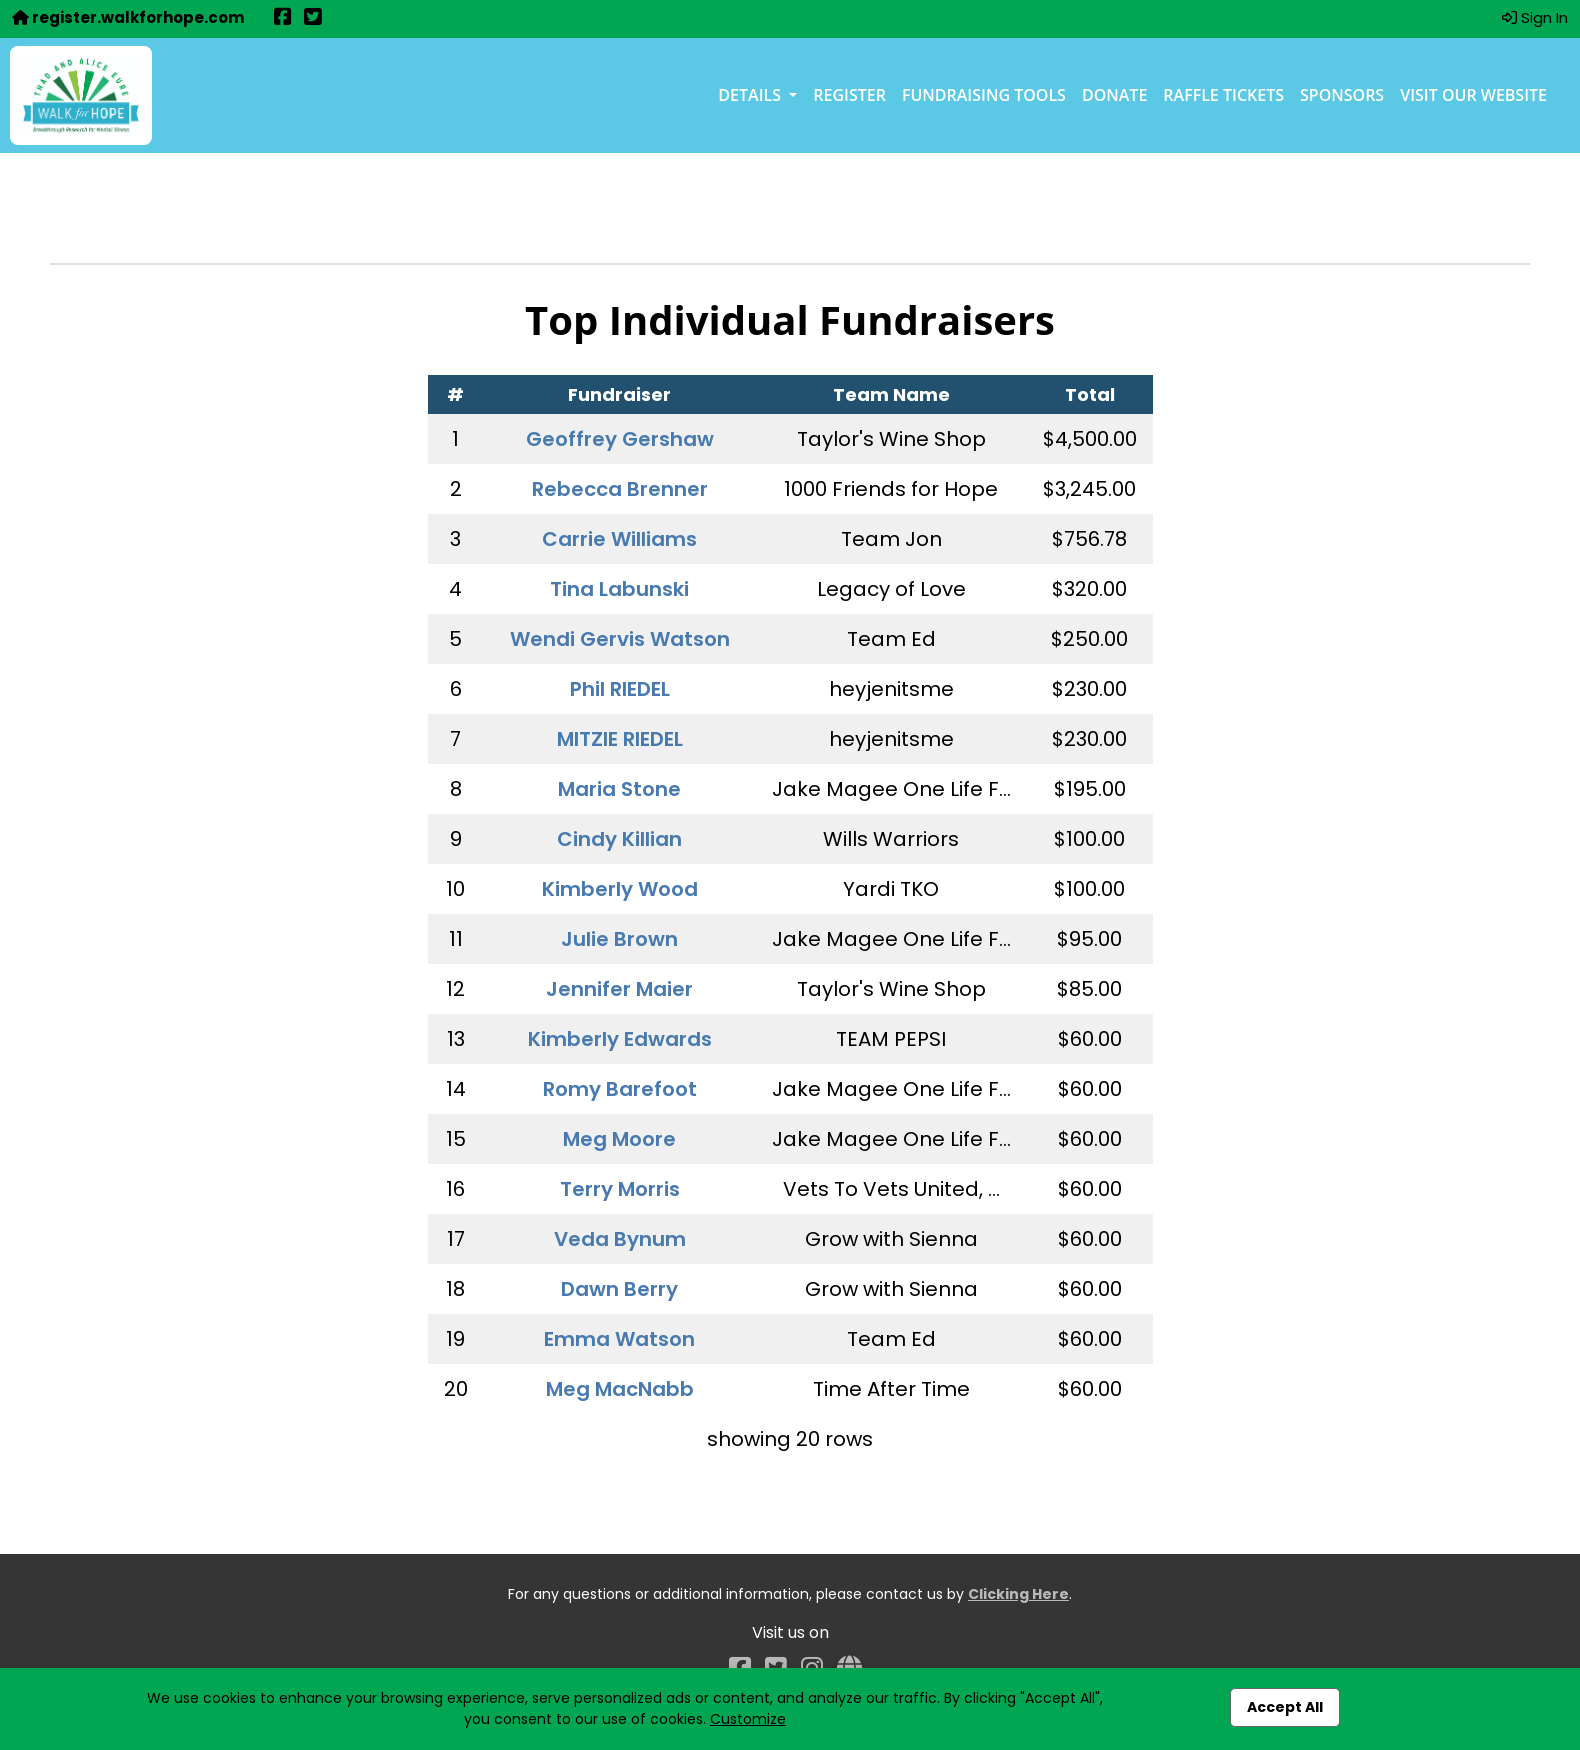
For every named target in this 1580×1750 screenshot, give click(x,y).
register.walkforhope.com (128, 17)
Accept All (1285, 1707)
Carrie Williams (619, 539)
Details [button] (751, 95)
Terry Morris (620, 1189)
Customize (748, 1719)
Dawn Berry (619, 1289)
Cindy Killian (619, 839)
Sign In (1535, 17)
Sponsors (1342, 95)
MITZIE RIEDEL (620, 739)
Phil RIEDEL (620, 689)
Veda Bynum (620, 1239)
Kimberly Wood (620, 889)
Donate (1114, 95)
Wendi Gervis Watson (620, 639)
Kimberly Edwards (620, 1039)
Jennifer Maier (619, 989)
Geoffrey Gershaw (620, 439)
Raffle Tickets (1223, 95)
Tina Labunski (619, 589)
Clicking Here (1018, 1594)
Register (849, 95)
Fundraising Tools (984, 95)
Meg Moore (619, 1139)
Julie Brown (619, 939)
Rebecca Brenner (620, 489)
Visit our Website (1473, 95)
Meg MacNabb (620, 1389)
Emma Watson (619, 1339)
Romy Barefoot (620, 1089)
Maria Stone (619, 789)
